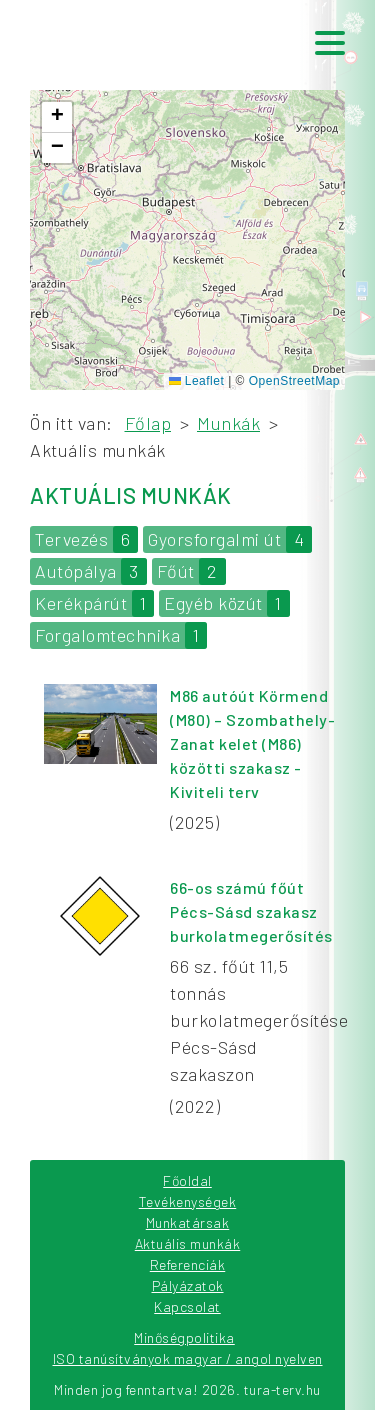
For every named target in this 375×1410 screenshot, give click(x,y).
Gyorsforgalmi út (230, 539)
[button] (57, 117)
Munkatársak (188, 1222)
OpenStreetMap (294, 381)
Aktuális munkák (188, 1243)
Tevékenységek (188, 1201)
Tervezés (86, 539)
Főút (191, 571)
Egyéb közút (227, 603)
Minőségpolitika (184, 1337)
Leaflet (196, 381)
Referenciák (188, 1264)
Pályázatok (188, 1285)
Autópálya (91, 571)
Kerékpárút (94, 603)
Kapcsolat (187, 1306)
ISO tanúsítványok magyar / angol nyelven (188, 1358)
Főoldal (187, 1180)
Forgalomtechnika (121, 635)
